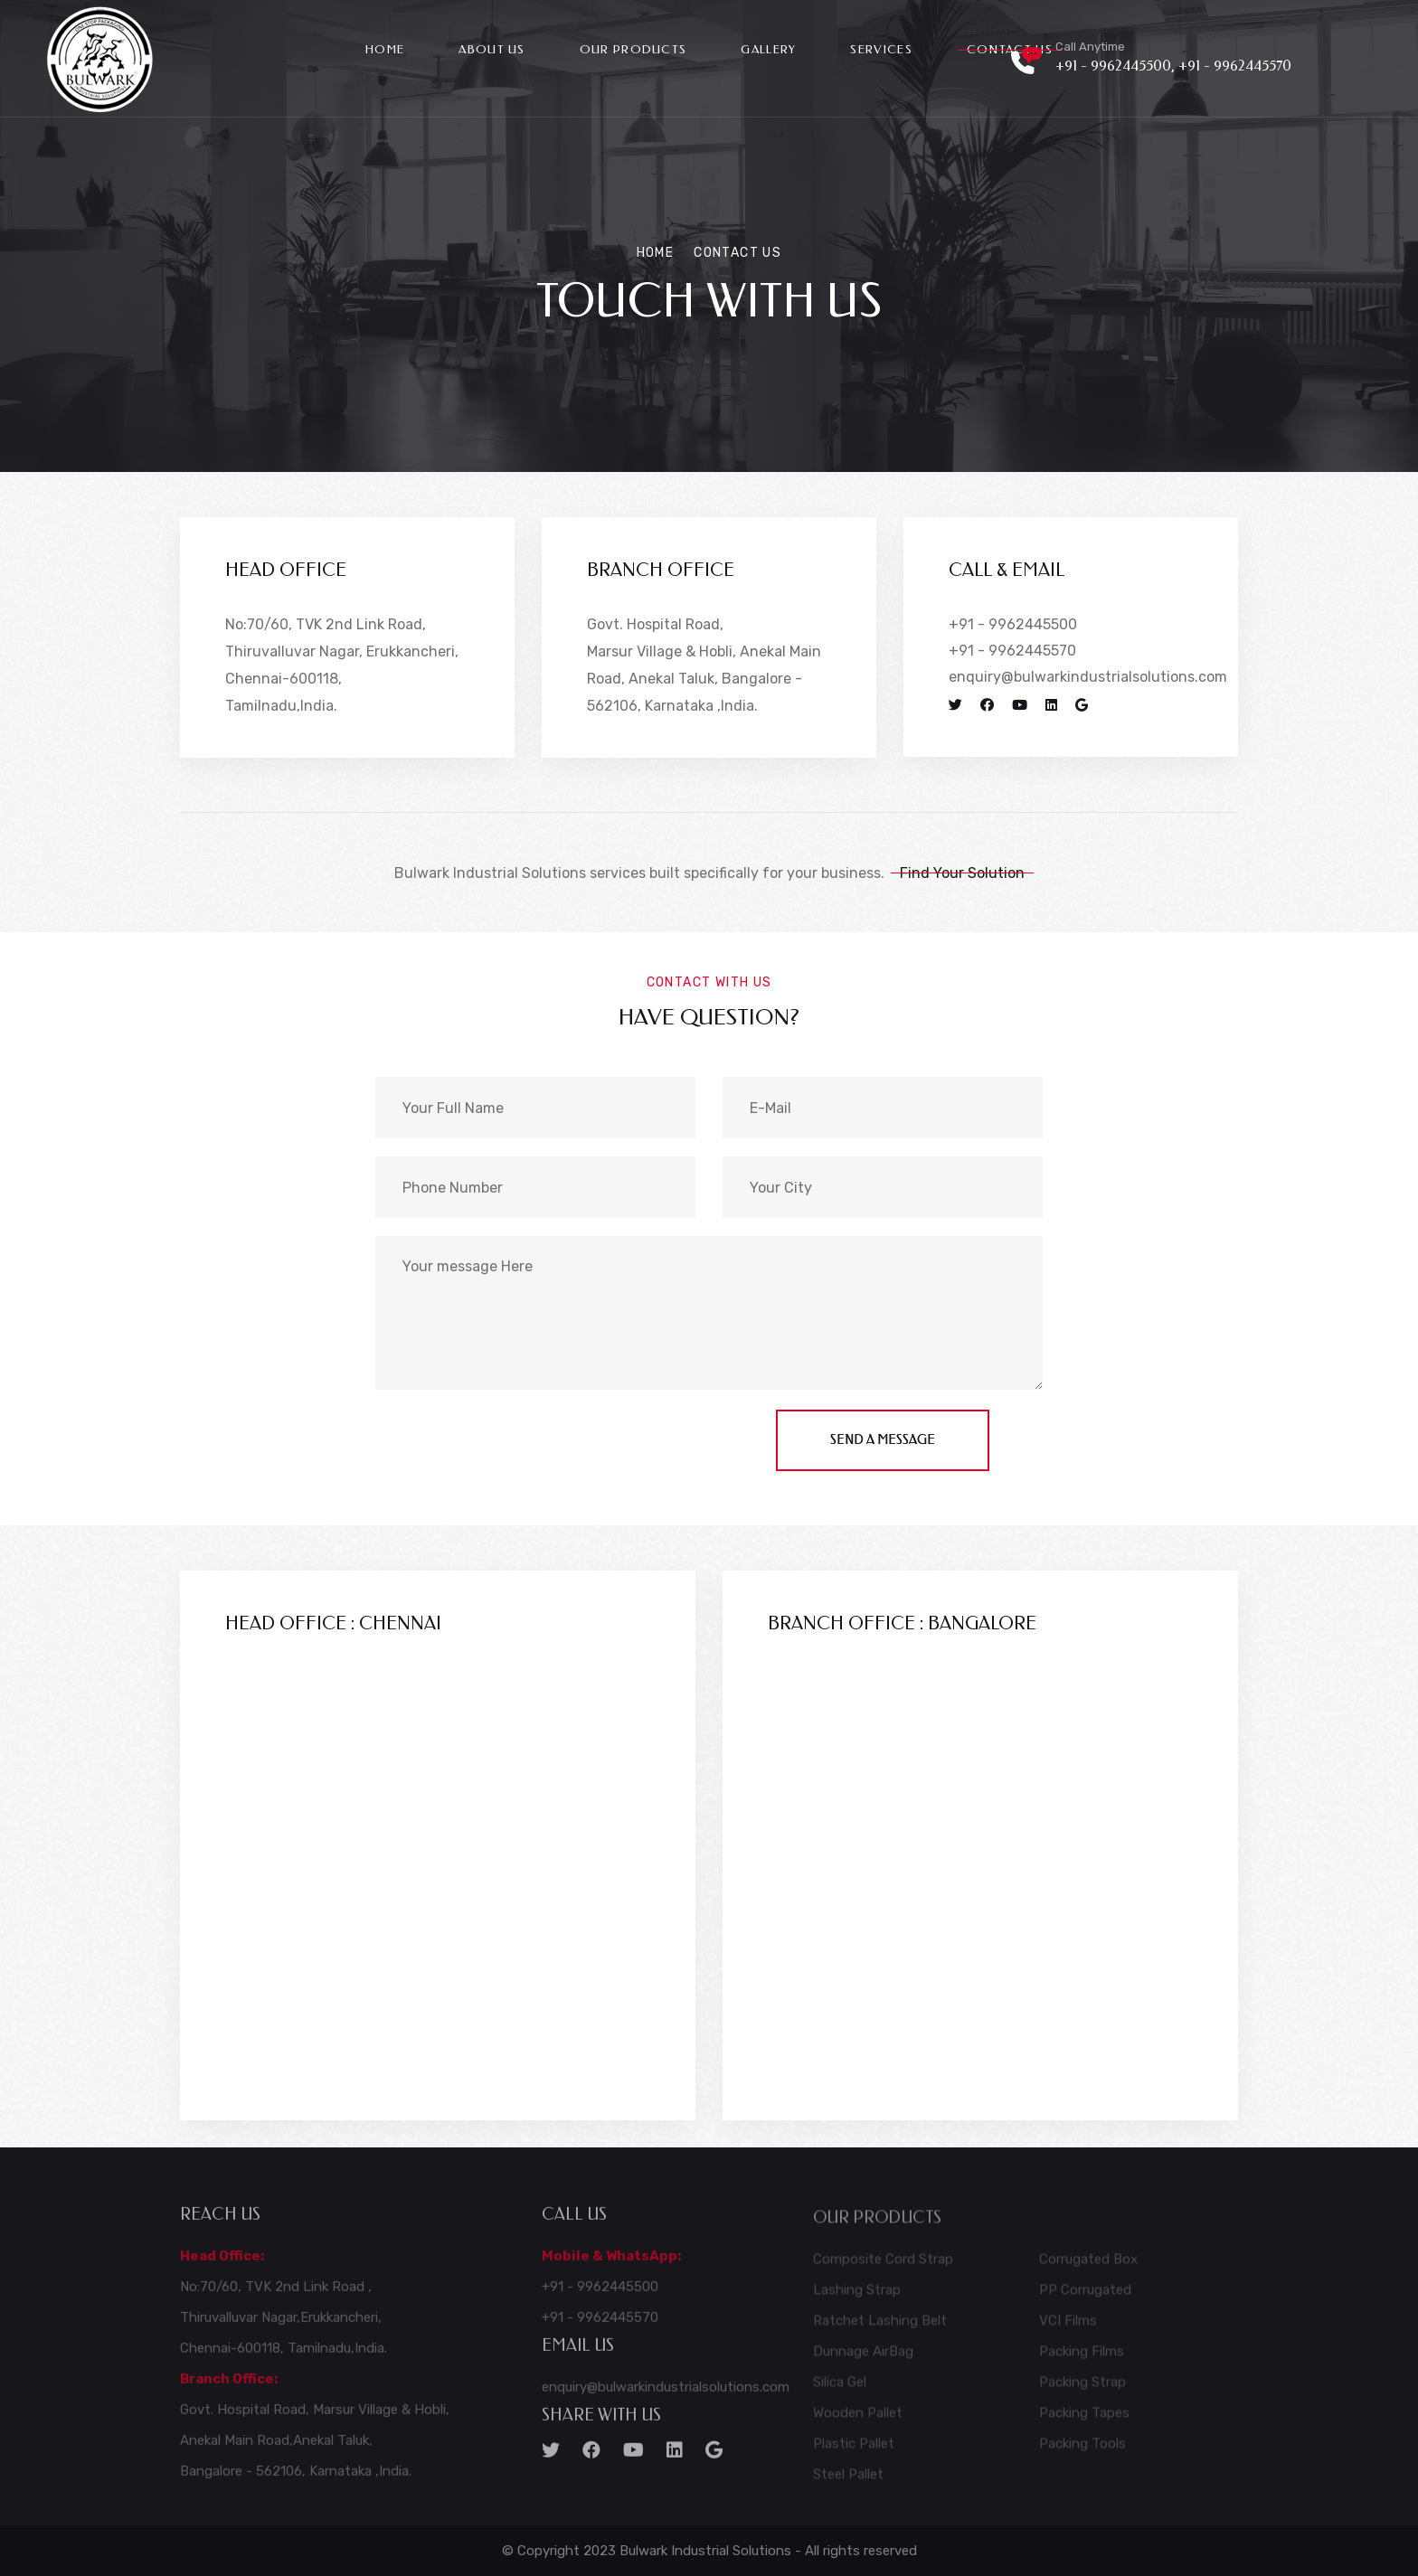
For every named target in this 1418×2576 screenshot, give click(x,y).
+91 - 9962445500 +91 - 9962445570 (1013, 637)
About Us (491, 49)
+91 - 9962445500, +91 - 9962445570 (1173, 65)
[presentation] (512, 1445)
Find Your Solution (962, 873)
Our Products (633, 49)
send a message (882, 1440)
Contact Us (1010, 49)
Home (384, 49)
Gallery (768, 49)
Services (881, 49)
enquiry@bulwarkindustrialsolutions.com (1088, 676)
